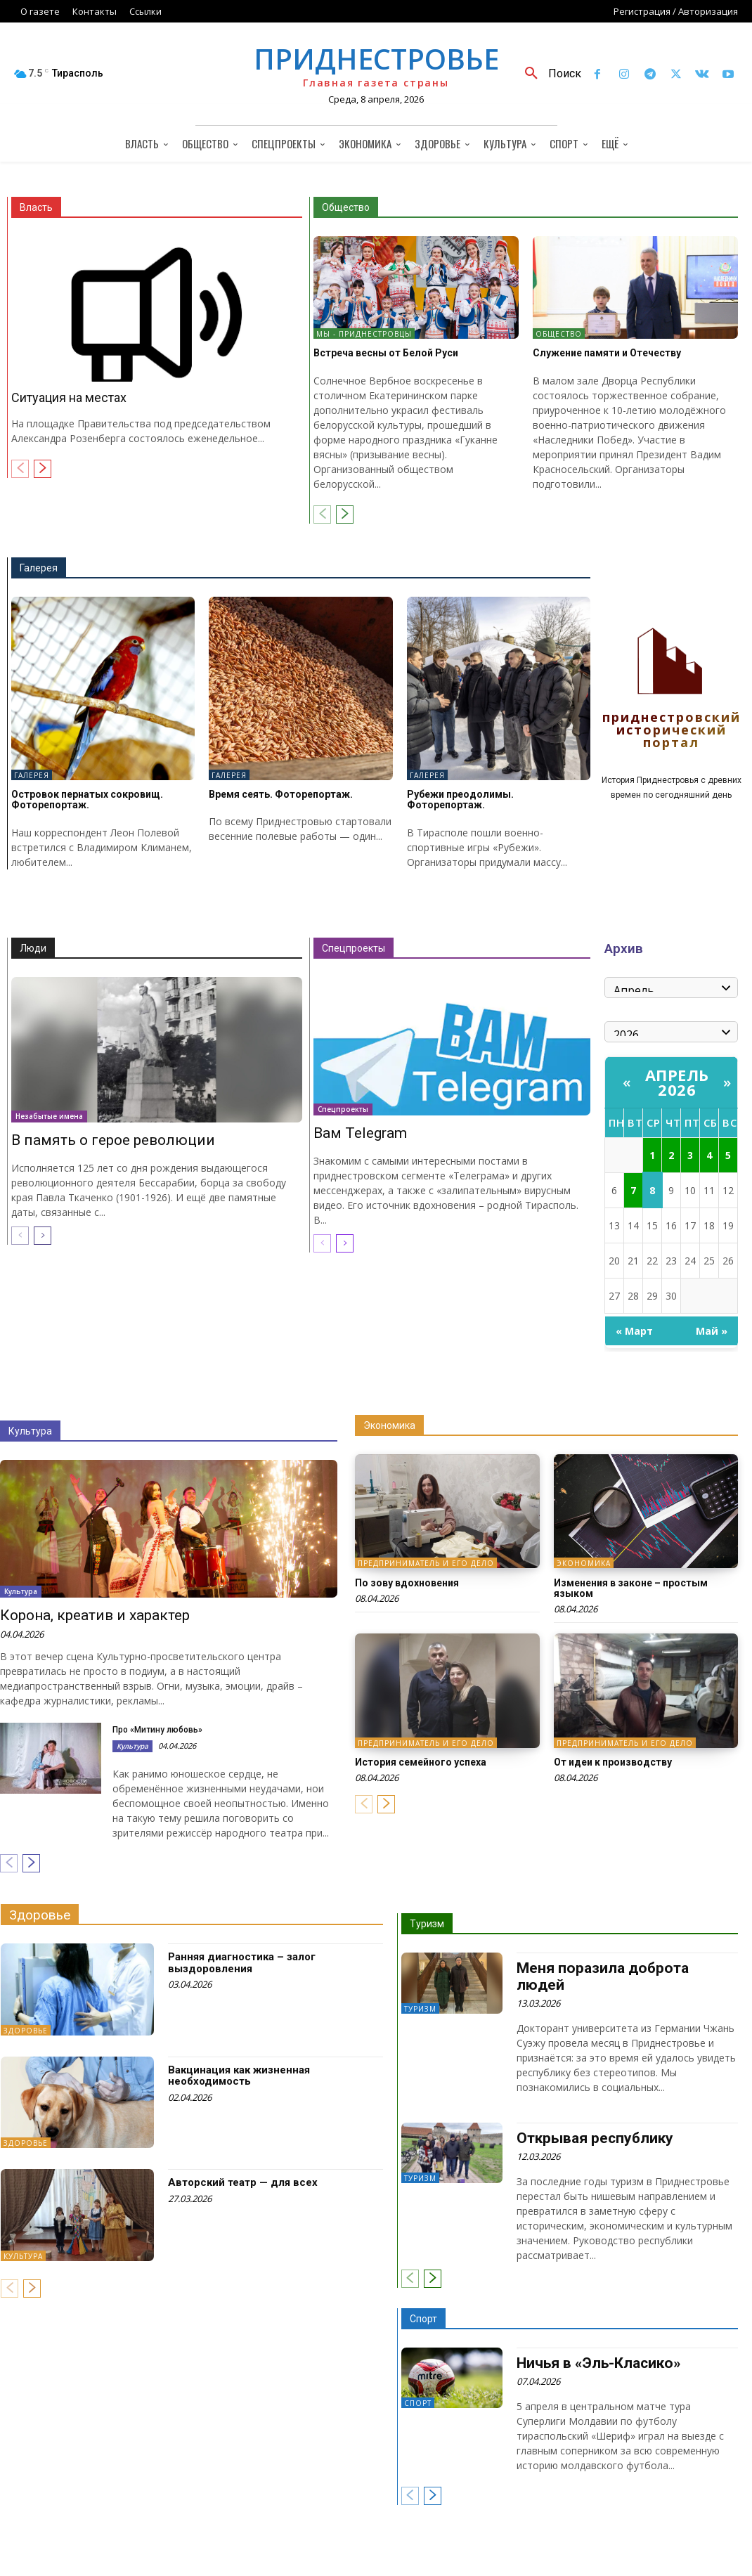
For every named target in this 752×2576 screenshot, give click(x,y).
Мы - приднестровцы (364, 334)
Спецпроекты (353, 948)
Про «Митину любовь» (157, 1730)
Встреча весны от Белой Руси (385, 352)
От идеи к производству (613, 1762)
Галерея (39, 568)
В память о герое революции (113, 1140)
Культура (30, 1431)
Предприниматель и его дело (426, 1564)
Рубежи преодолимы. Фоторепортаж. (460, 799)
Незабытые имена (49, 1116)
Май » (711, 1331)
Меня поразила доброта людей (603, 1976)
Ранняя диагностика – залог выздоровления (242, 1962)
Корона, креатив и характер (95, 1615)
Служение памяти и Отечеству (607, 352)
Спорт (423, 2318)
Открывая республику (595, 2137)
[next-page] (42, 469)
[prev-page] (20, 469)
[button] (547, 74)
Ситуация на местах (69, 397)
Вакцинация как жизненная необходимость (239, 2076)
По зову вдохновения (407, 1582)
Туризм (427, 1923)
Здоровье (39, 1915)
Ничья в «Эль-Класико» (599, 2363)
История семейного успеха (420, 1762)
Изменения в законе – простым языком (631, 1588)
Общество (346, 207)
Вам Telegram (360, 1133)
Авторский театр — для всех (243, 2182)
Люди (33, 948)
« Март (634, 1331)
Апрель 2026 (677, 1082)
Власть (36, 207)
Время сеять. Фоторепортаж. (281, 794)
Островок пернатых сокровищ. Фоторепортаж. (87, 799)
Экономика (389, 1425)
